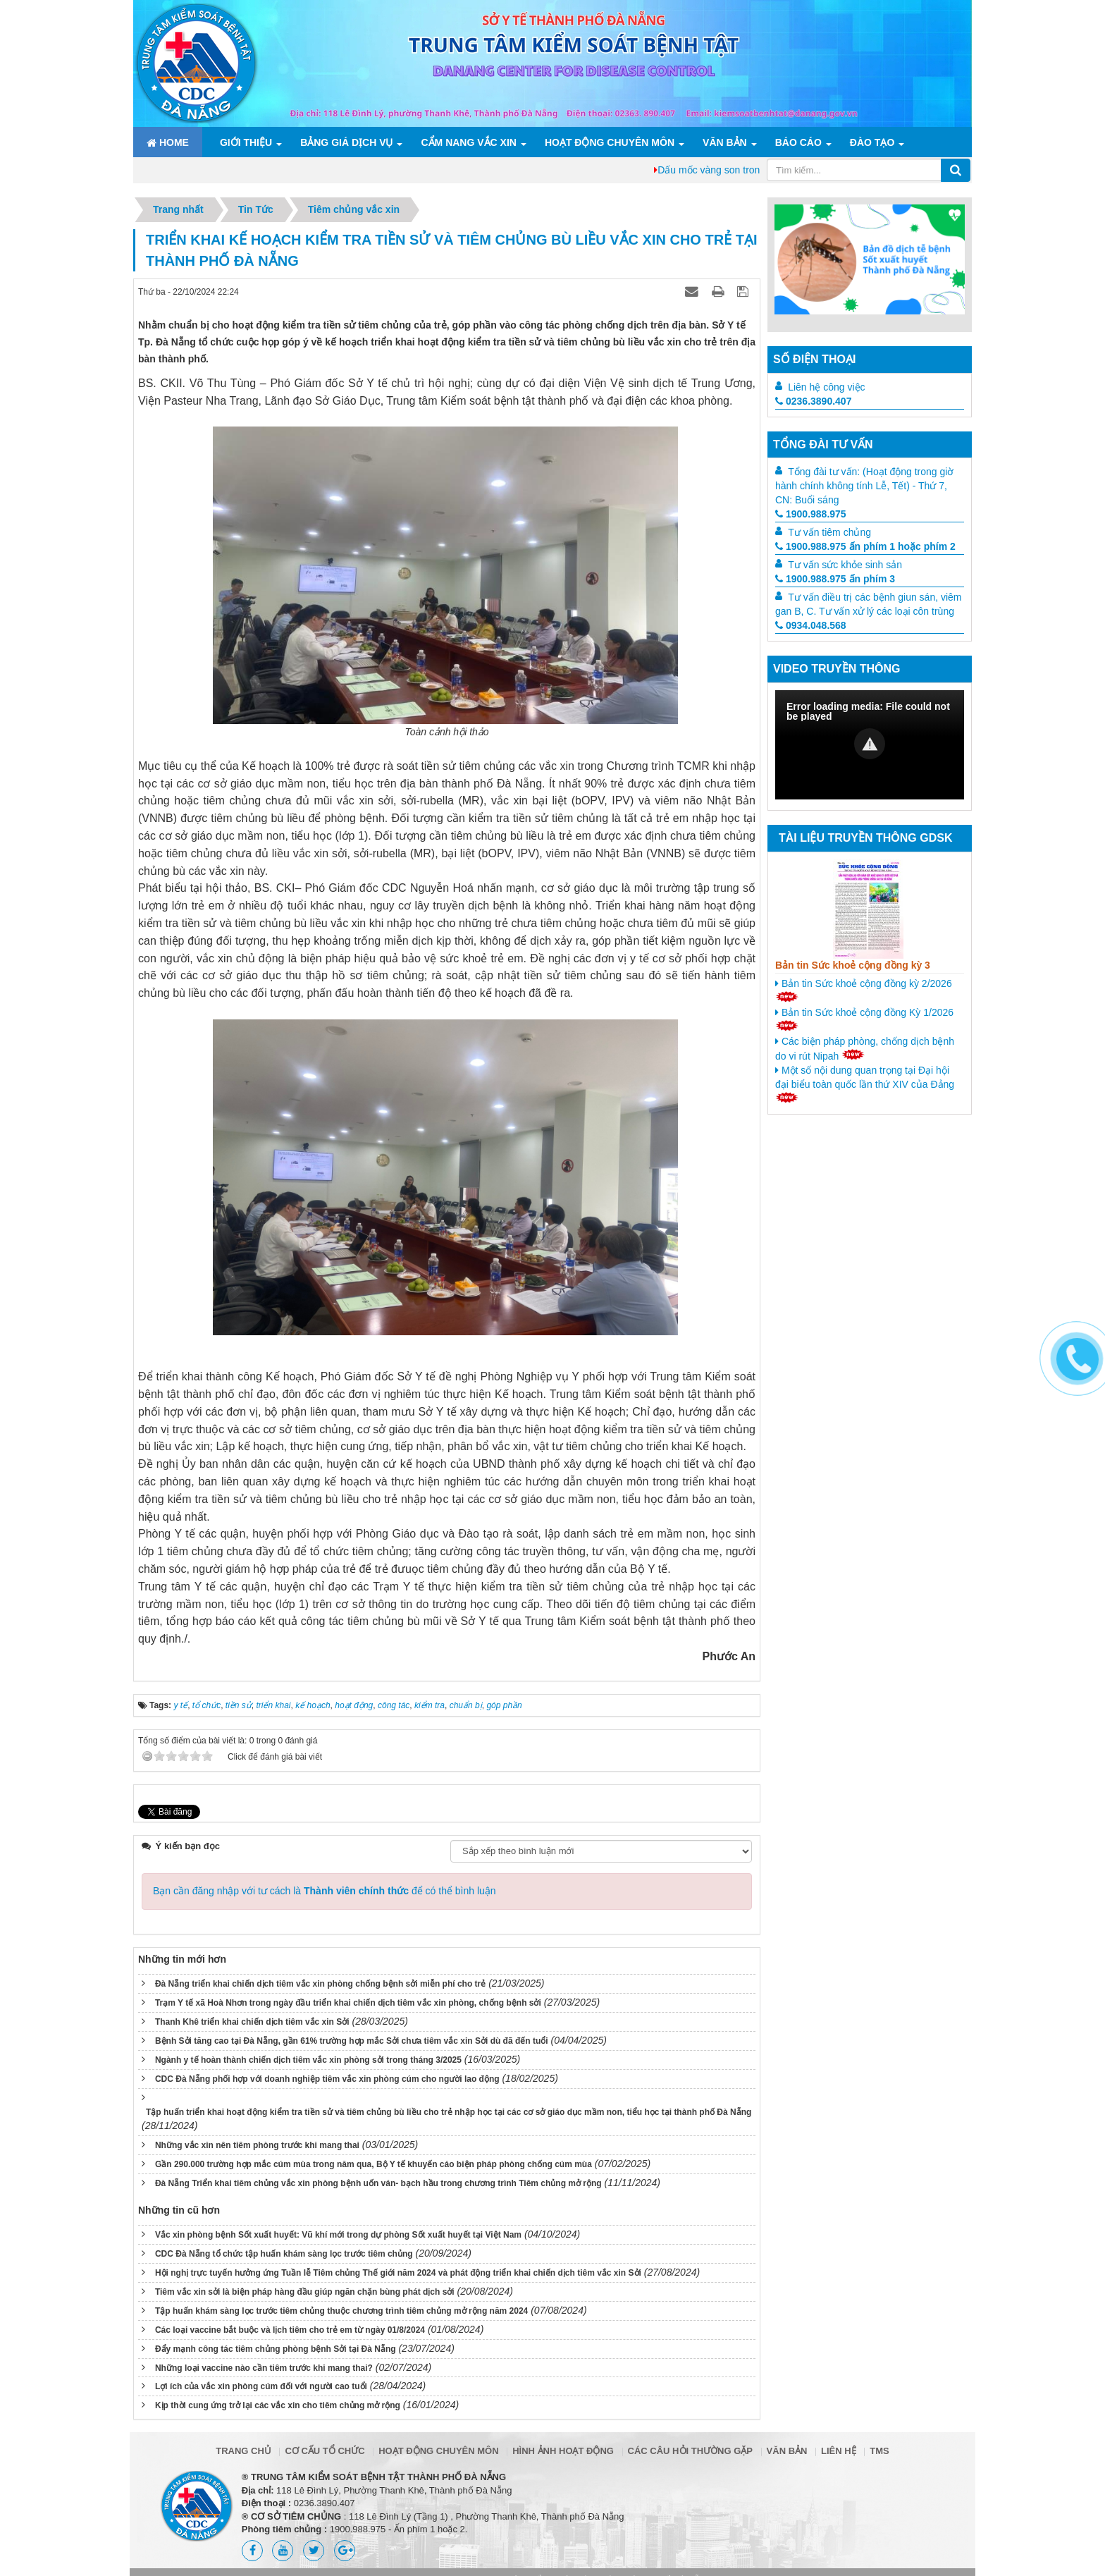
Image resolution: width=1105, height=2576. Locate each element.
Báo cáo (798, 142)
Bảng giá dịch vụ (346, 142)
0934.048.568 (810, 625)
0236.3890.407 (813, 401)
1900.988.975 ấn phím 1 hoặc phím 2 (865, 546)
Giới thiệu (246, 142)
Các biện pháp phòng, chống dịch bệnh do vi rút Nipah (864, 1049)
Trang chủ (243, 2451)
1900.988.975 (810, 514)
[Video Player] (869, 744)
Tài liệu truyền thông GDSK (865, 838)
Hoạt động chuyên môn (609, 142)
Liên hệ (838, 2451)
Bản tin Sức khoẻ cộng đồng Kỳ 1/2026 (864, 1019)
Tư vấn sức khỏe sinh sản (845, 564)
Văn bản (725, 142)
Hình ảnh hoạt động (563, 2451)
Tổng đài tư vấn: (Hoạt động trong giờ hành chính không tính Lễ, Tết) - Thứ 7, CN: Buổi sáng (864, 485)
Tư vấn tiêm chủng (829, 532)
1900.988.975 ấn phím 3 (835, 578)
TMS (879, 2451)
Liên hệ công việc (826, 387)
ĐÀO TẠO (872, 142)
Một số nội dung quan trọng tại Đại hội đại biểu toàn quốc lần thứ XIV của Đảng (864, 1084)
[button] (869, 743)
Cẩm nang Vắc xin (468, 142)
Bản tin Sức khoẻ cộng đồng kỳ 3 (852, 965)
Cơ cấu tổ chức (324, 2451)
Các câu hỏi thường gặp (690, 2451)
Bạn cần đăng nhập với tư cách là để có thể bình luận (324, 1890)
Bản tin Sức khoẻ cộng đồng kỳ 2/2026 (863, 990)
